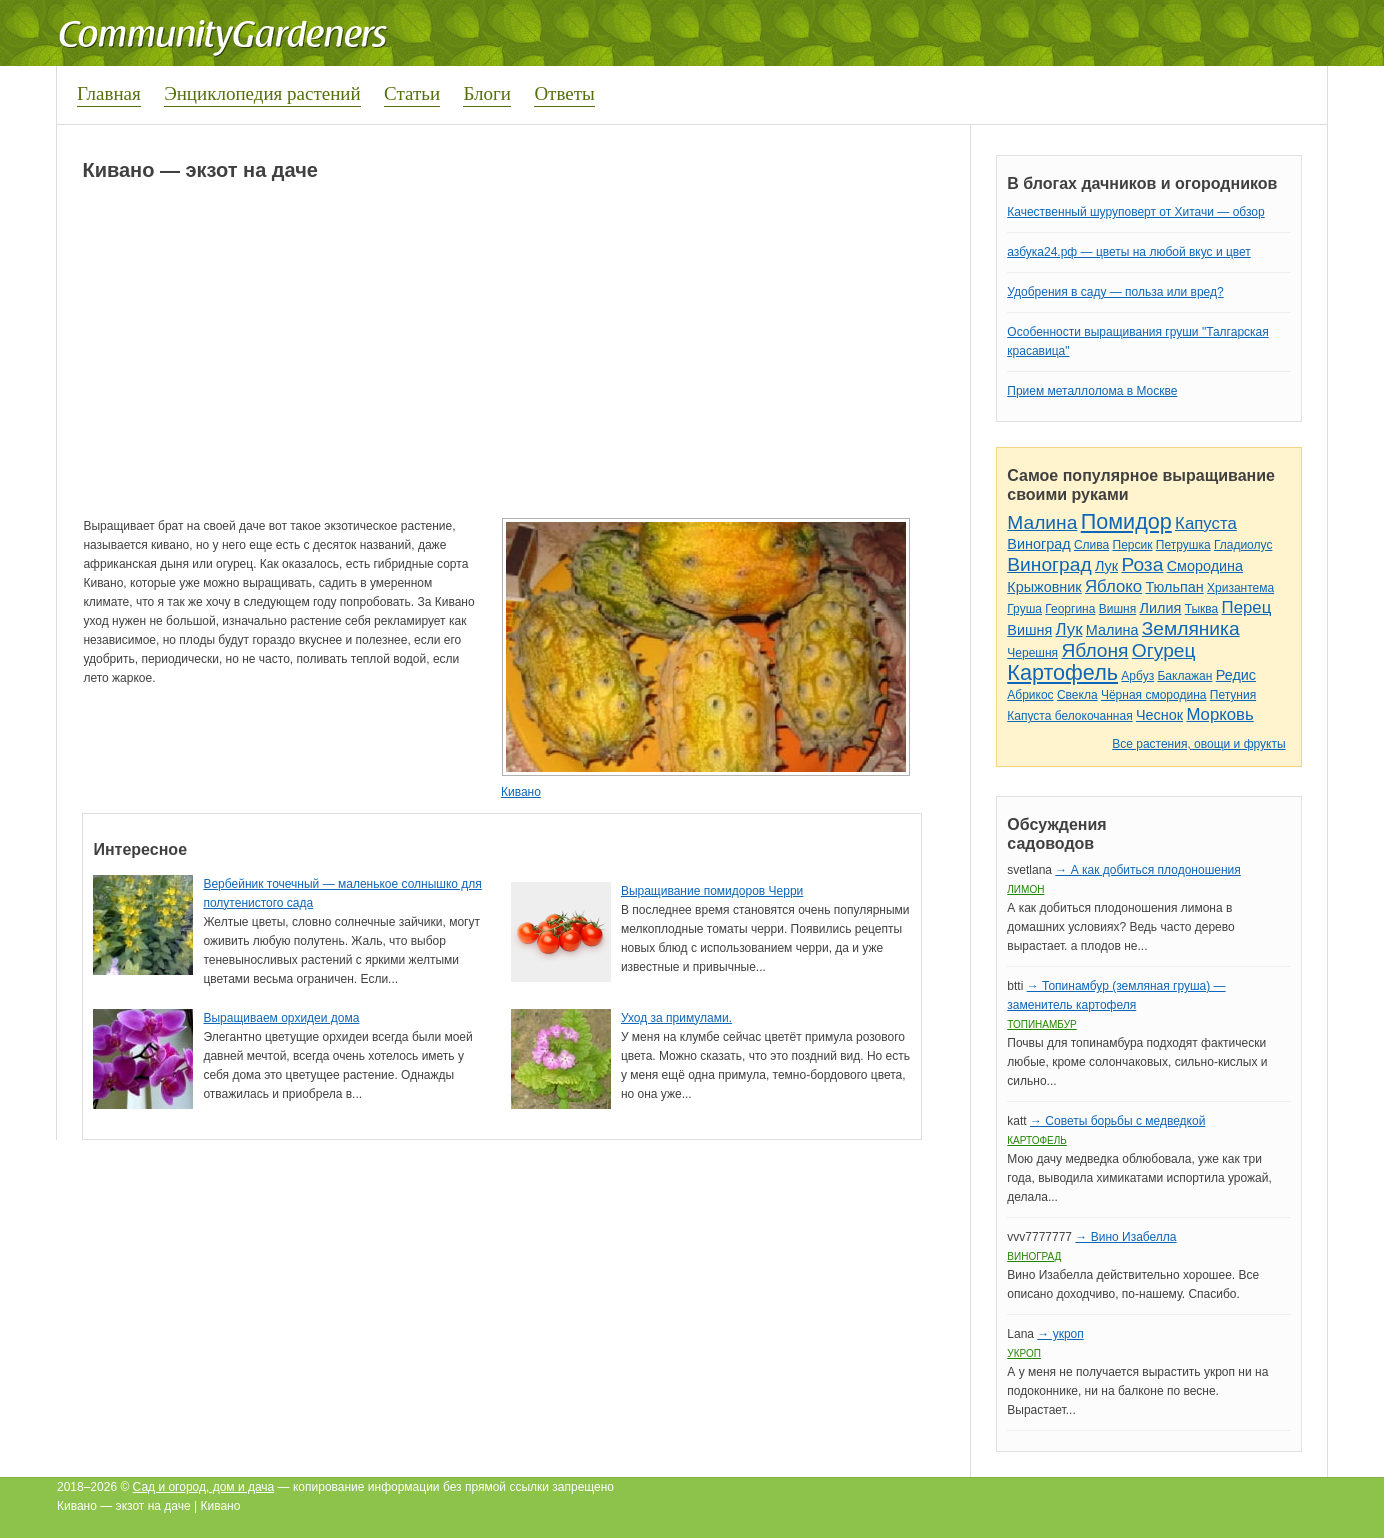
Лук (1106, 566)
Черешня (1032, 653)
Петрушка (1183, 545)
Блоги (487, 93)
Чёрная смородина (1154, 695)
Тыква (1202, 609)
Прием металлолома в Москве (1092, 391)
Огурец (1164, 650)
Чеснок (1159, 715)
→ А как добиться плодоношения (1147, 870)
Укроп (1024, 1353)
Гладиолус (1243, 545)
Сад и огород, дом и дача (204, 1487)
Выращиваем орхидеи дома (281, 1018)
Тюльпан (1174, 587)
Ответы (564, 93)
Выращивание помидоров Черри (712, 891)
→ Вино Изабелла (1125, 1237)
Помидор (1126, 521)
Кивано (521, 792)
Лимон (1025, 889)
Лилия (1161, 608)
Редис (1236, 675)
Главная (109, 93)
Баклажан (1184, 676)
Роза (1142, 564)
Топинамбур (1041, 1024)
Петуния (1233, 695)
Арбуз (1137, 676)
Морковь (1219, 714)
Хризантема (1240, 588)
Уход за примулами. (676, 1018)
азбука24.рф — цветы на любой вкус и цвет (1129, 252)
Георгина (1070, 609)
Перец (1247, 607)
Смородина (1205, 566)
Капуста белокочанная (1069, 716)
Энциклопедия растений (262, 93)
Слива (1091, 545)
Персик (1133, 545)
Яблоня (1094, 650)
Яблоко (1113, 586)
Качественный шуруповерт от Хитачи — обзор (1135, 212)
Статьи (412, 93)
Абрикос (1030, 695)
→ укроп (1060, 1334)
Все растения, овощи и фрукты (1198, 744)
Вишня (1117, 609)
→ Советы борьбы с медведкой (1117, 1121)
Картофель (1062, 672)
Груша (1024, 609)
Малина (1042, 522)
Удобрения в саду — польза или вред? (1115, 292)
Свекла (1077, 695)
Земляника (1191, 628)
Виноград (1038, 544)
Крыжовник (1044, 587)
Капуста (1206, 523)
